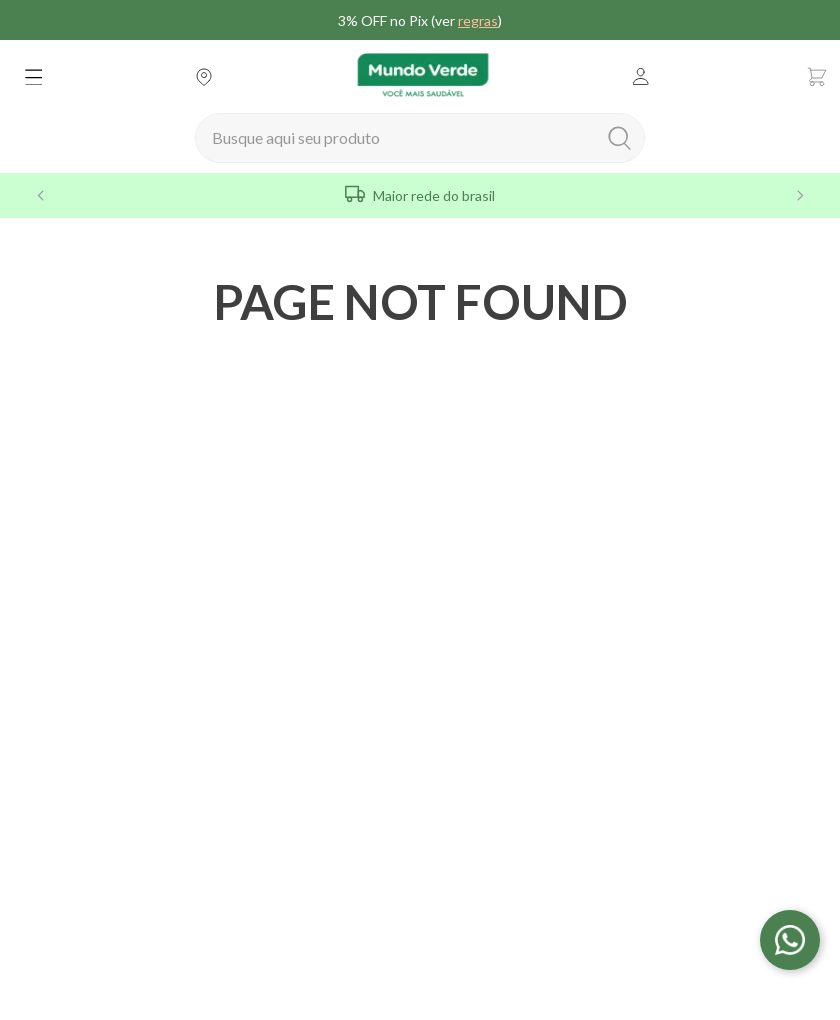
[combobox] (420, 132)
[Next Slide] (799, 189)
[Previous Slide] (40, 189)
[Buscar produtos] (623, 132)
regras (478, 20)
